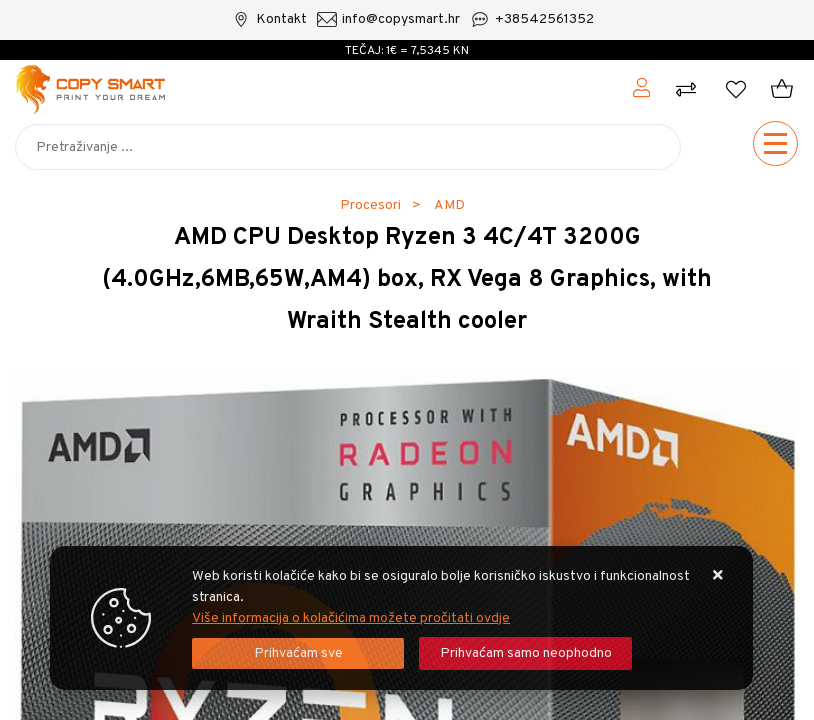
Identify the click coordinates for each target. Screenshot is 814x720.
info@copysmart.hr (401, 19)
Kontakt (281, 19)
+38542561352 (544, 19)
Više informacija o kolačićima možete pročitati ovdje (351, 618)
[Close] (298, 653)
